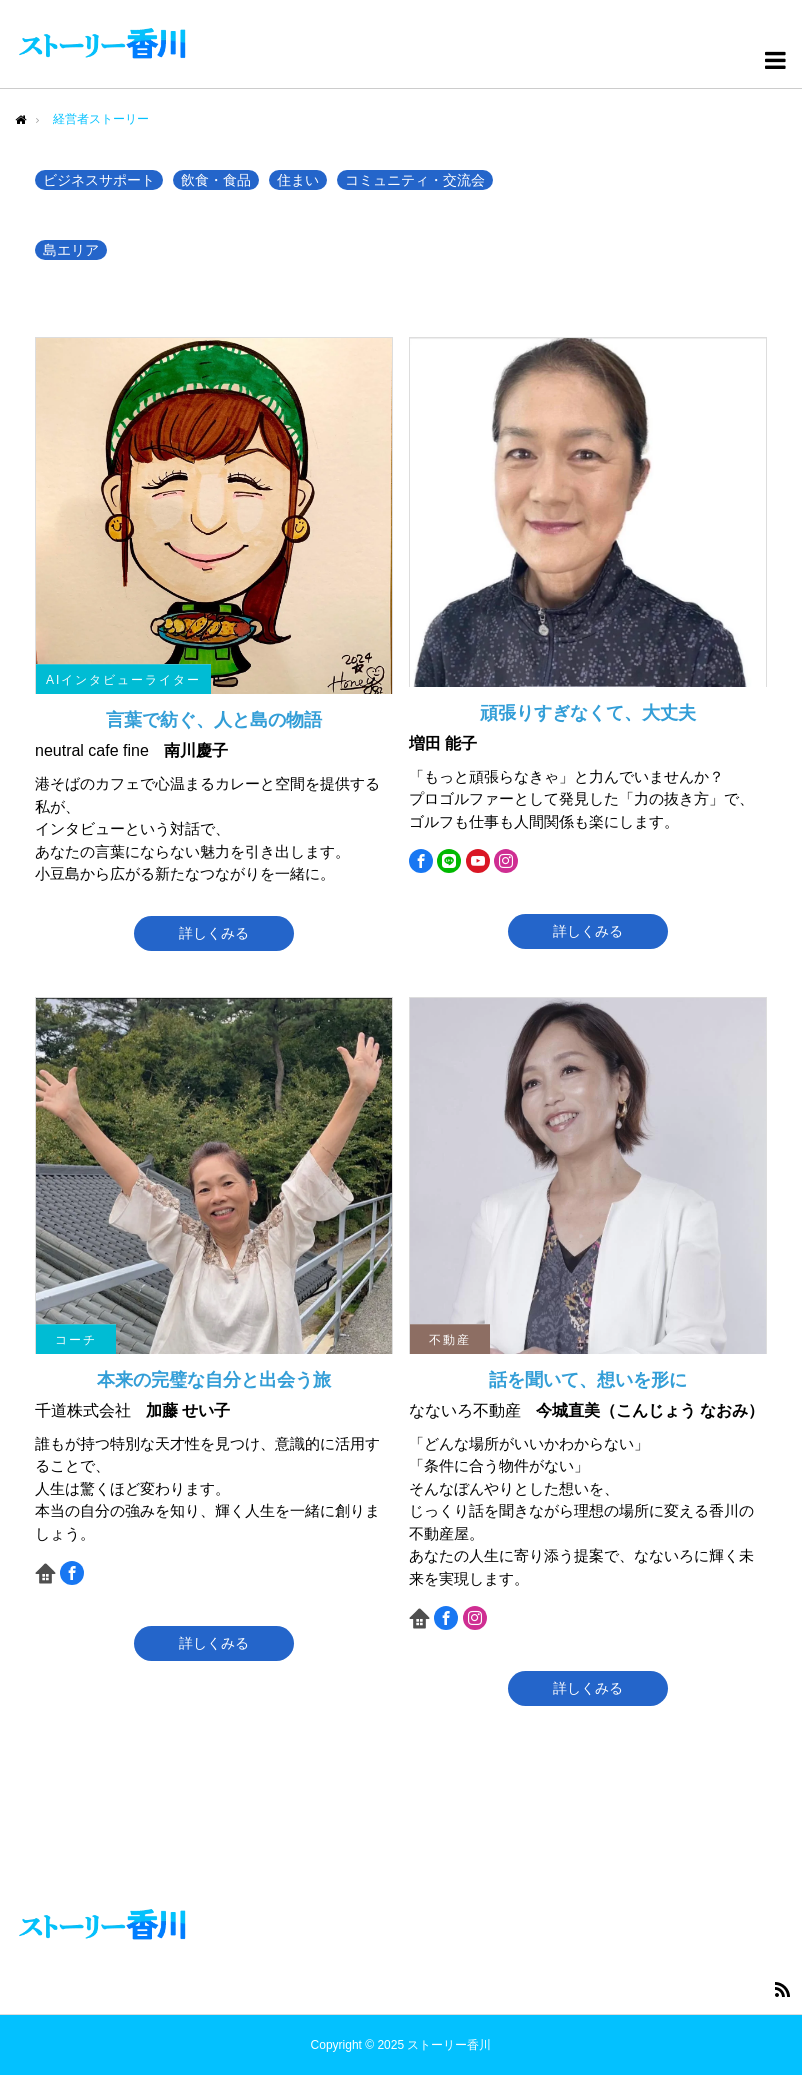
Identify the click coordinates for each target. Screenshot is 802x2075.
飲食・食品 (216, 180)
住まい (298, 180)
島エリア (71, 250)
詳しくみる (214, 933)
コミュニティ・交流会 (415, 180)
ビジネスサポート (99, 180)
